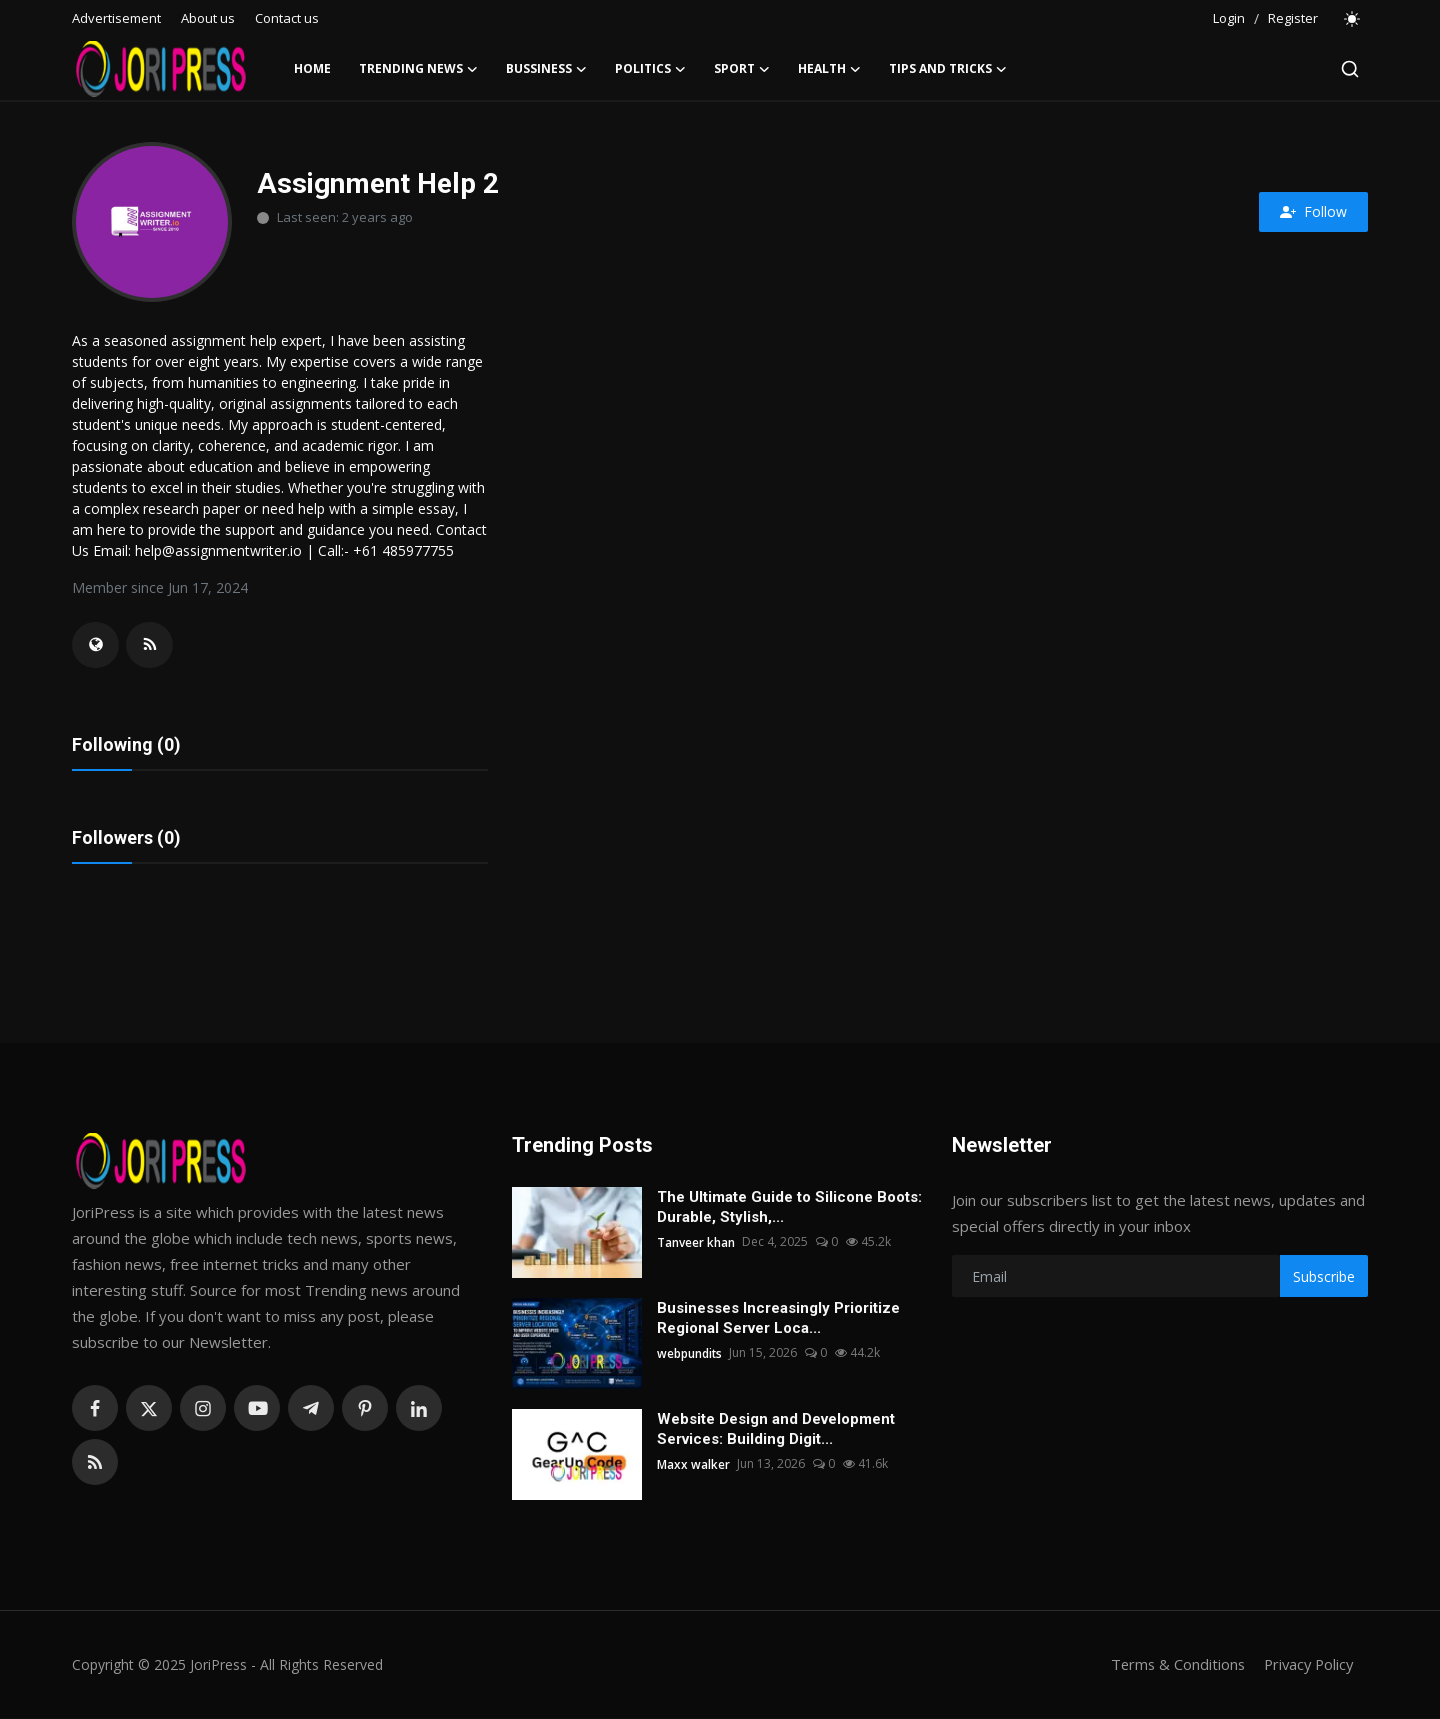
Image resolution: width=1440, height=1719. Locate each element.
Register (1293, 18)
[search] (1350, 69)
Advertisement (116, 18)
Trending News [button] (418, 69)
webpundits (690, 1354)
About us (208, 18)
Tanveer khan (696, 1243)
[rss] (95, 1464)
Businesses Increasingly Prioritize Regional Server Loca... (778, 1320)
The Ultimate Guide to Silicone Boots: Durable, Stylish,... (789, 1209)
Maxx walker (693, 1465)
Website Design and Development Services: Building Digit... (776, 1431)
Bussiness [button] (546, 69)
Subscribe (1324, 1277)
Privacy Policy (1306, 1666)
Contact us (287, 18)
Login (1229, 18)
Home (312, 68)
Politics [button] (650, 69)
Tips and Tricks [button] (948, 69)
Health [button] (829, 69)
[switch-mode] (1353, 19)
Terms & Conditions (1171, 1666)
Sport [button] (742, 69)
